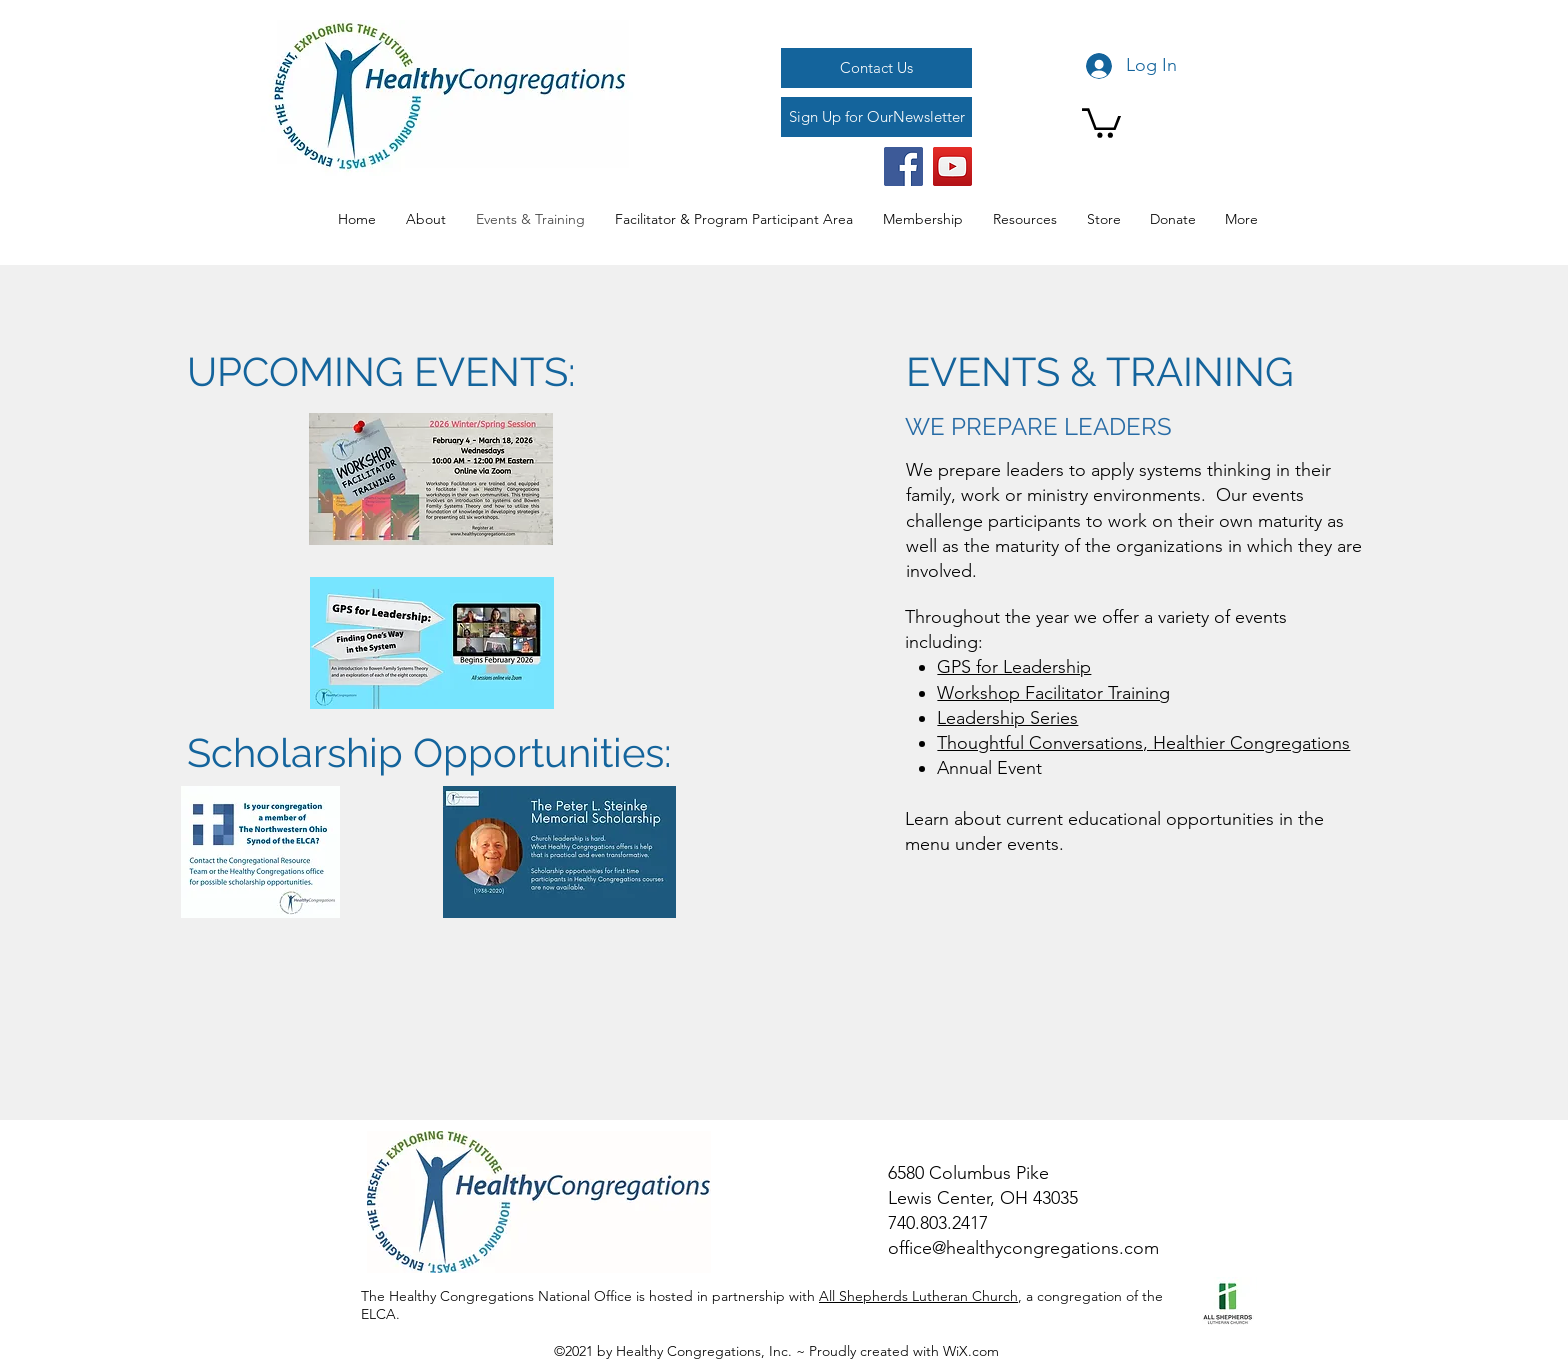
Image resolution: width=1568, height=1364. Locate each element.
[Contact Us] (876, 68)
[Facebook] (903, 166)
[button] (1101, 121)
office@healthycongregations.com (1023, 1248)
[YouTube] (952, 166)
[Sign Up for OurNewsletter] (876, 117)
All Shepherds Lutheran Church (918, 1296)
